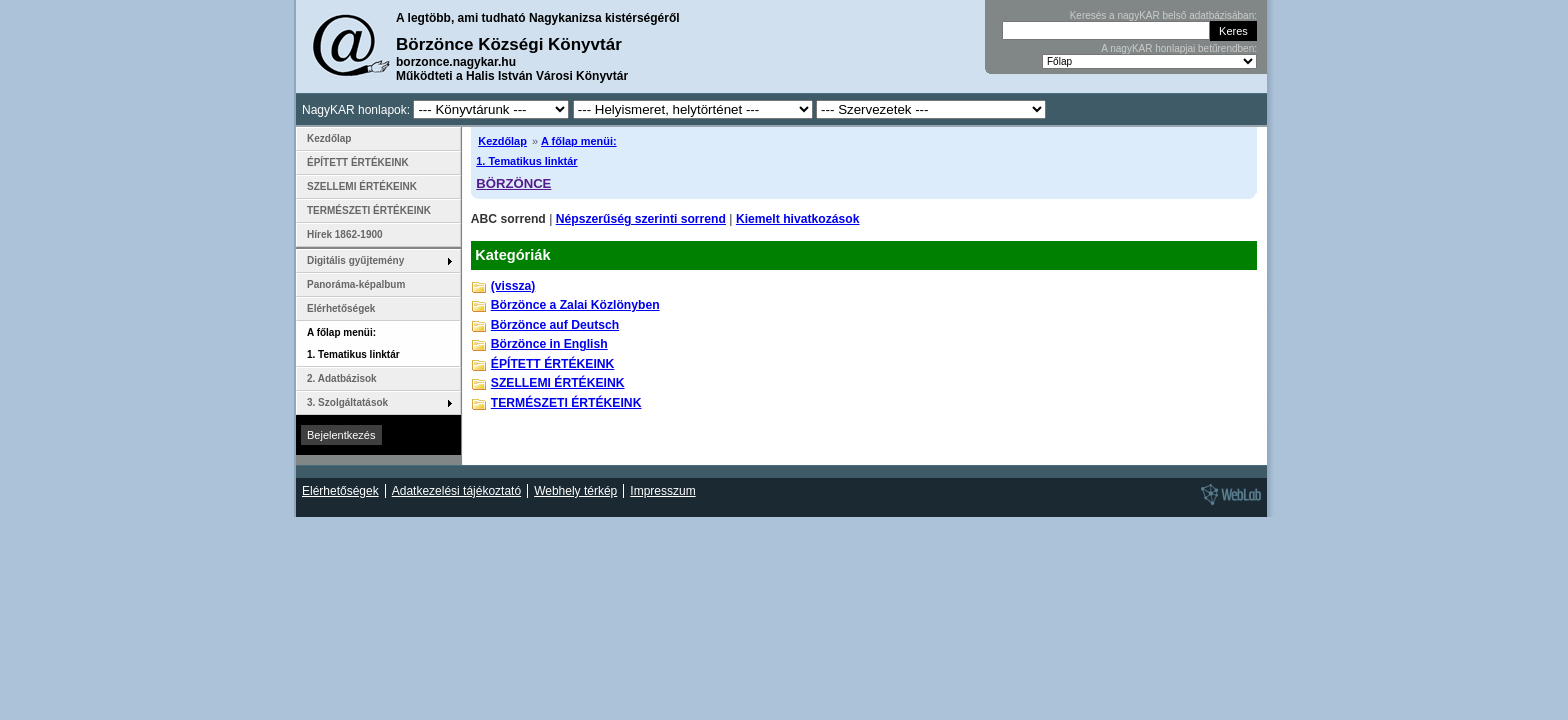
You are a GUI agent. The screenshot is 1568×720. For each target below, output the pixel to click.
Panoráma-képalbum (356, 284)
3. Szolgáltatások (347, 402)
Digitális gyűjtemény (355, 260)
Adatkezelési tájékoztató (456, 491)
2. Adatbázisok (342, 378)
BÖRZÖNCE (513, 183)
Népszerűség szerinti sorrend (641, 219)
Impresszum (662, 491)
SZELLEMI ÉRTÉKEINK (558, 383)
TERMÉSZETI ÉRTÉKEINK (566, 403)
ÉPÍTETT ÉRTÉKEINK (553, 364)
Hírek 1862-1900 (345, 234)
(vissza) (513, 286)
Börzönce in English (549, 344)
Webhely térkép (575, 491)
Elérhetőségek (341, 308)
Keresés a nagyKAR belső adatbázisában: (1163, 15)
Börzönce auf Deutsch (555, 325)
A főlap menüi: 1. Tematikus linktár (353, 343)
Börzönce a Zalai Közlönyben (575, 305)
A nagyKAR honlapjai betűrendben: (1179, 48)
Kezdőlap (502, 141)
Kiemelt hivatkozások (798, 219)
